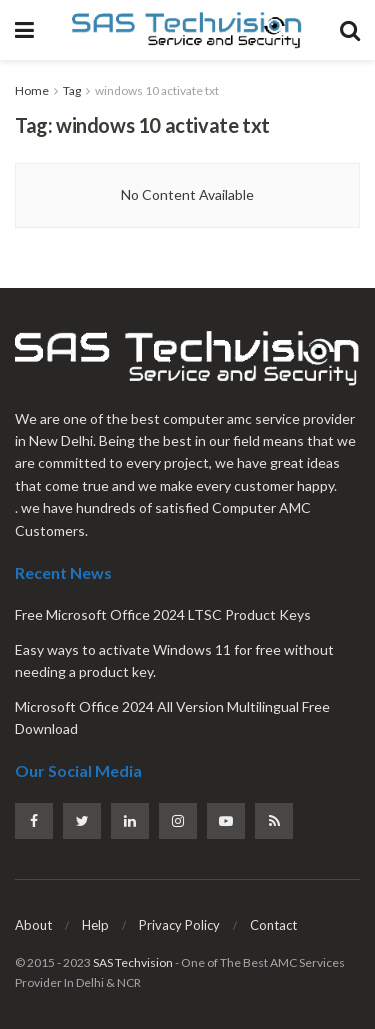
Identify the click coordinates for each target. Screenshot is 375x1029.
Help (95, 925)
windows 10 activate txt (157, 90)
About (33, 925)
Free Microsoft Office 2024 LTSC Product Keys (163, 614)
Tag (72, 90)
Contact (273, 925)
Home (32, 90)
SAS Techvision (133, 962)
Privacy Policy (179, 925)
